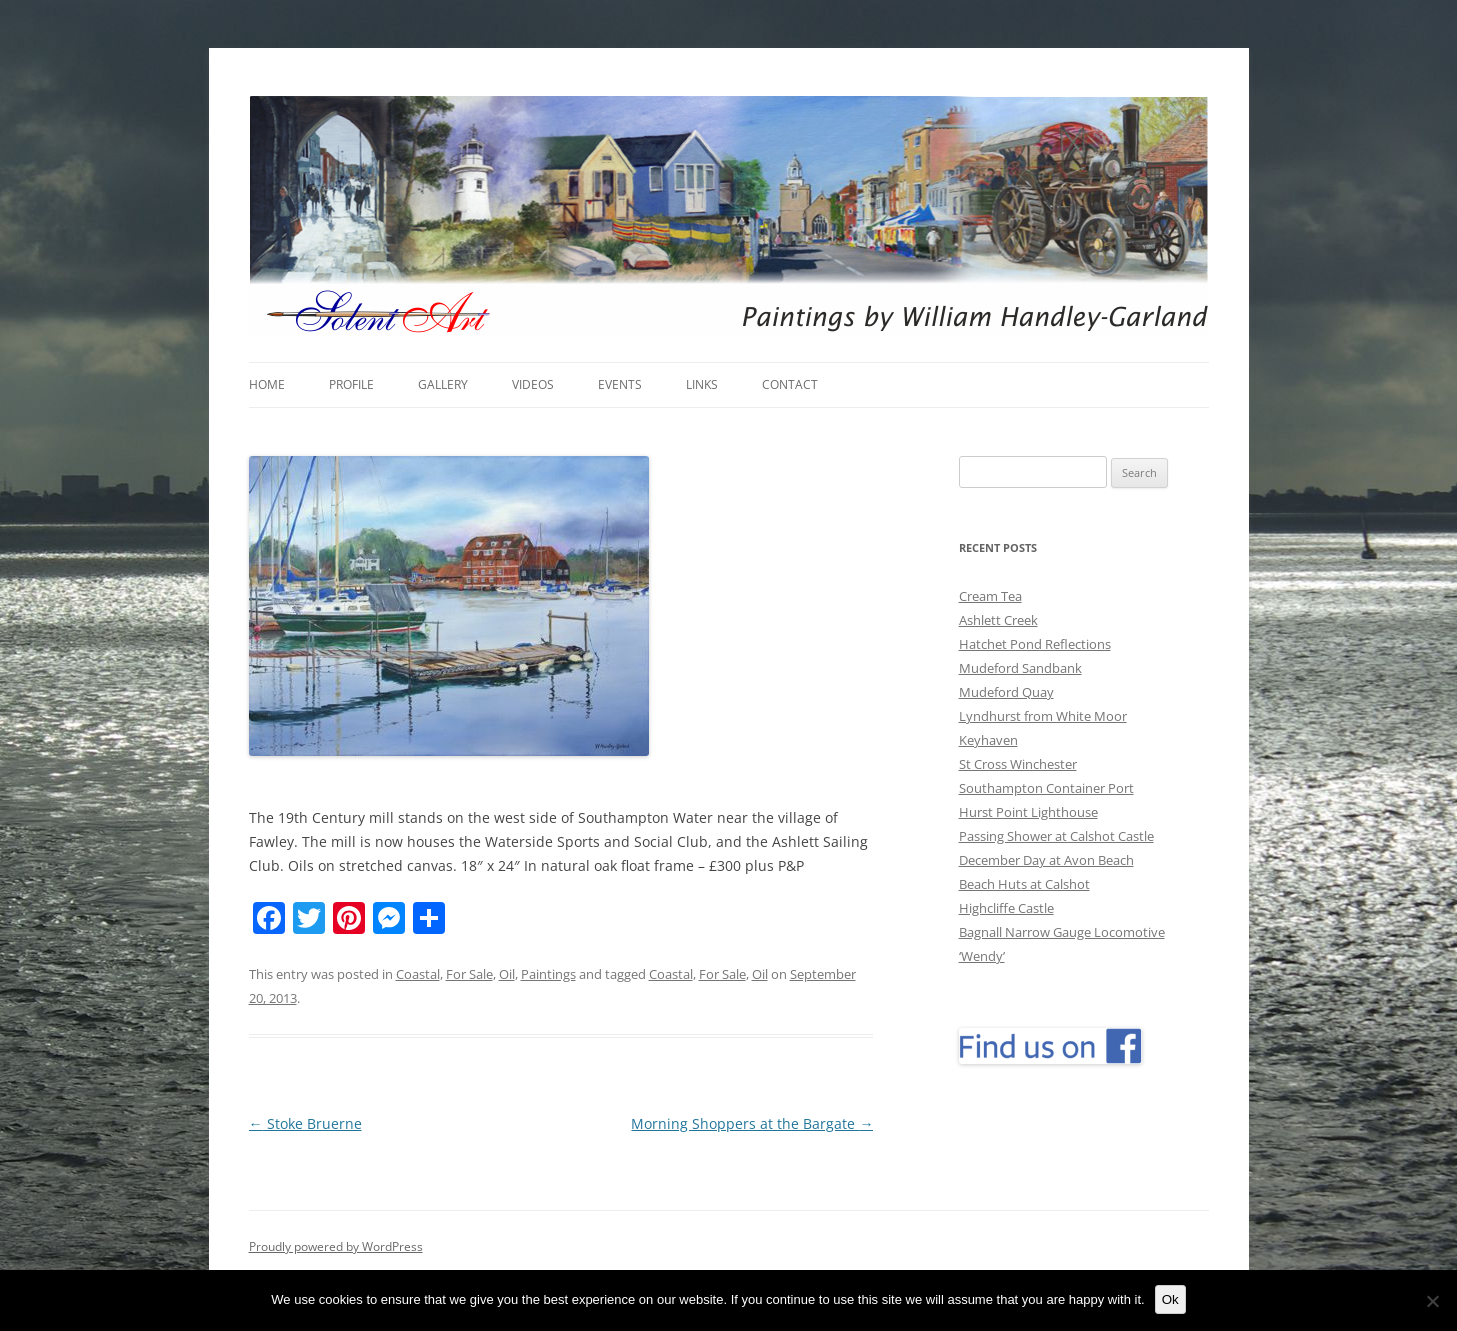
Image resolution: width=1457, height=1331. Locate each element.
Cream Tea (990, 596)
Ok (1170, 1299)
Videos (533, 384)
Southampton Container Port (1046, 788)
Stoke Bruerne (305, 1123)
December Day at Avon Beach (1046, 860)
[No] (1432, 1301)
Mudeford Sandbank (1020, 668)
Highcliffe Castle (1006, 908)
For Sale (469, 974)
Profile (351, 384)
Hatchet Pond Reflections (1035, 644)
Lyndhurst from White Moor (1043, 716)
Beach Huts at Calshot (1024, 884)
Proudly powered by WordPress (336, 1246)
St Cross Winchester (1018, 764)
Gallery (443, 384)
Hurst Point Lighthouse (1028, 812)
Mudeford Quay (1006, 692)
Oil (507, 974)
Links (702, 384)
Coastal (418, 974)
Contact (790, 384)
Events (620, 384)
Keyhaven (988, 740)
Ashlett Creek (998, 620)
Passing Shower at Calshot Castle (1056, 836)
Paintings (548, 974)
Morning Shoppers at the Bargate (752, 1123)
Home (267, 384)
